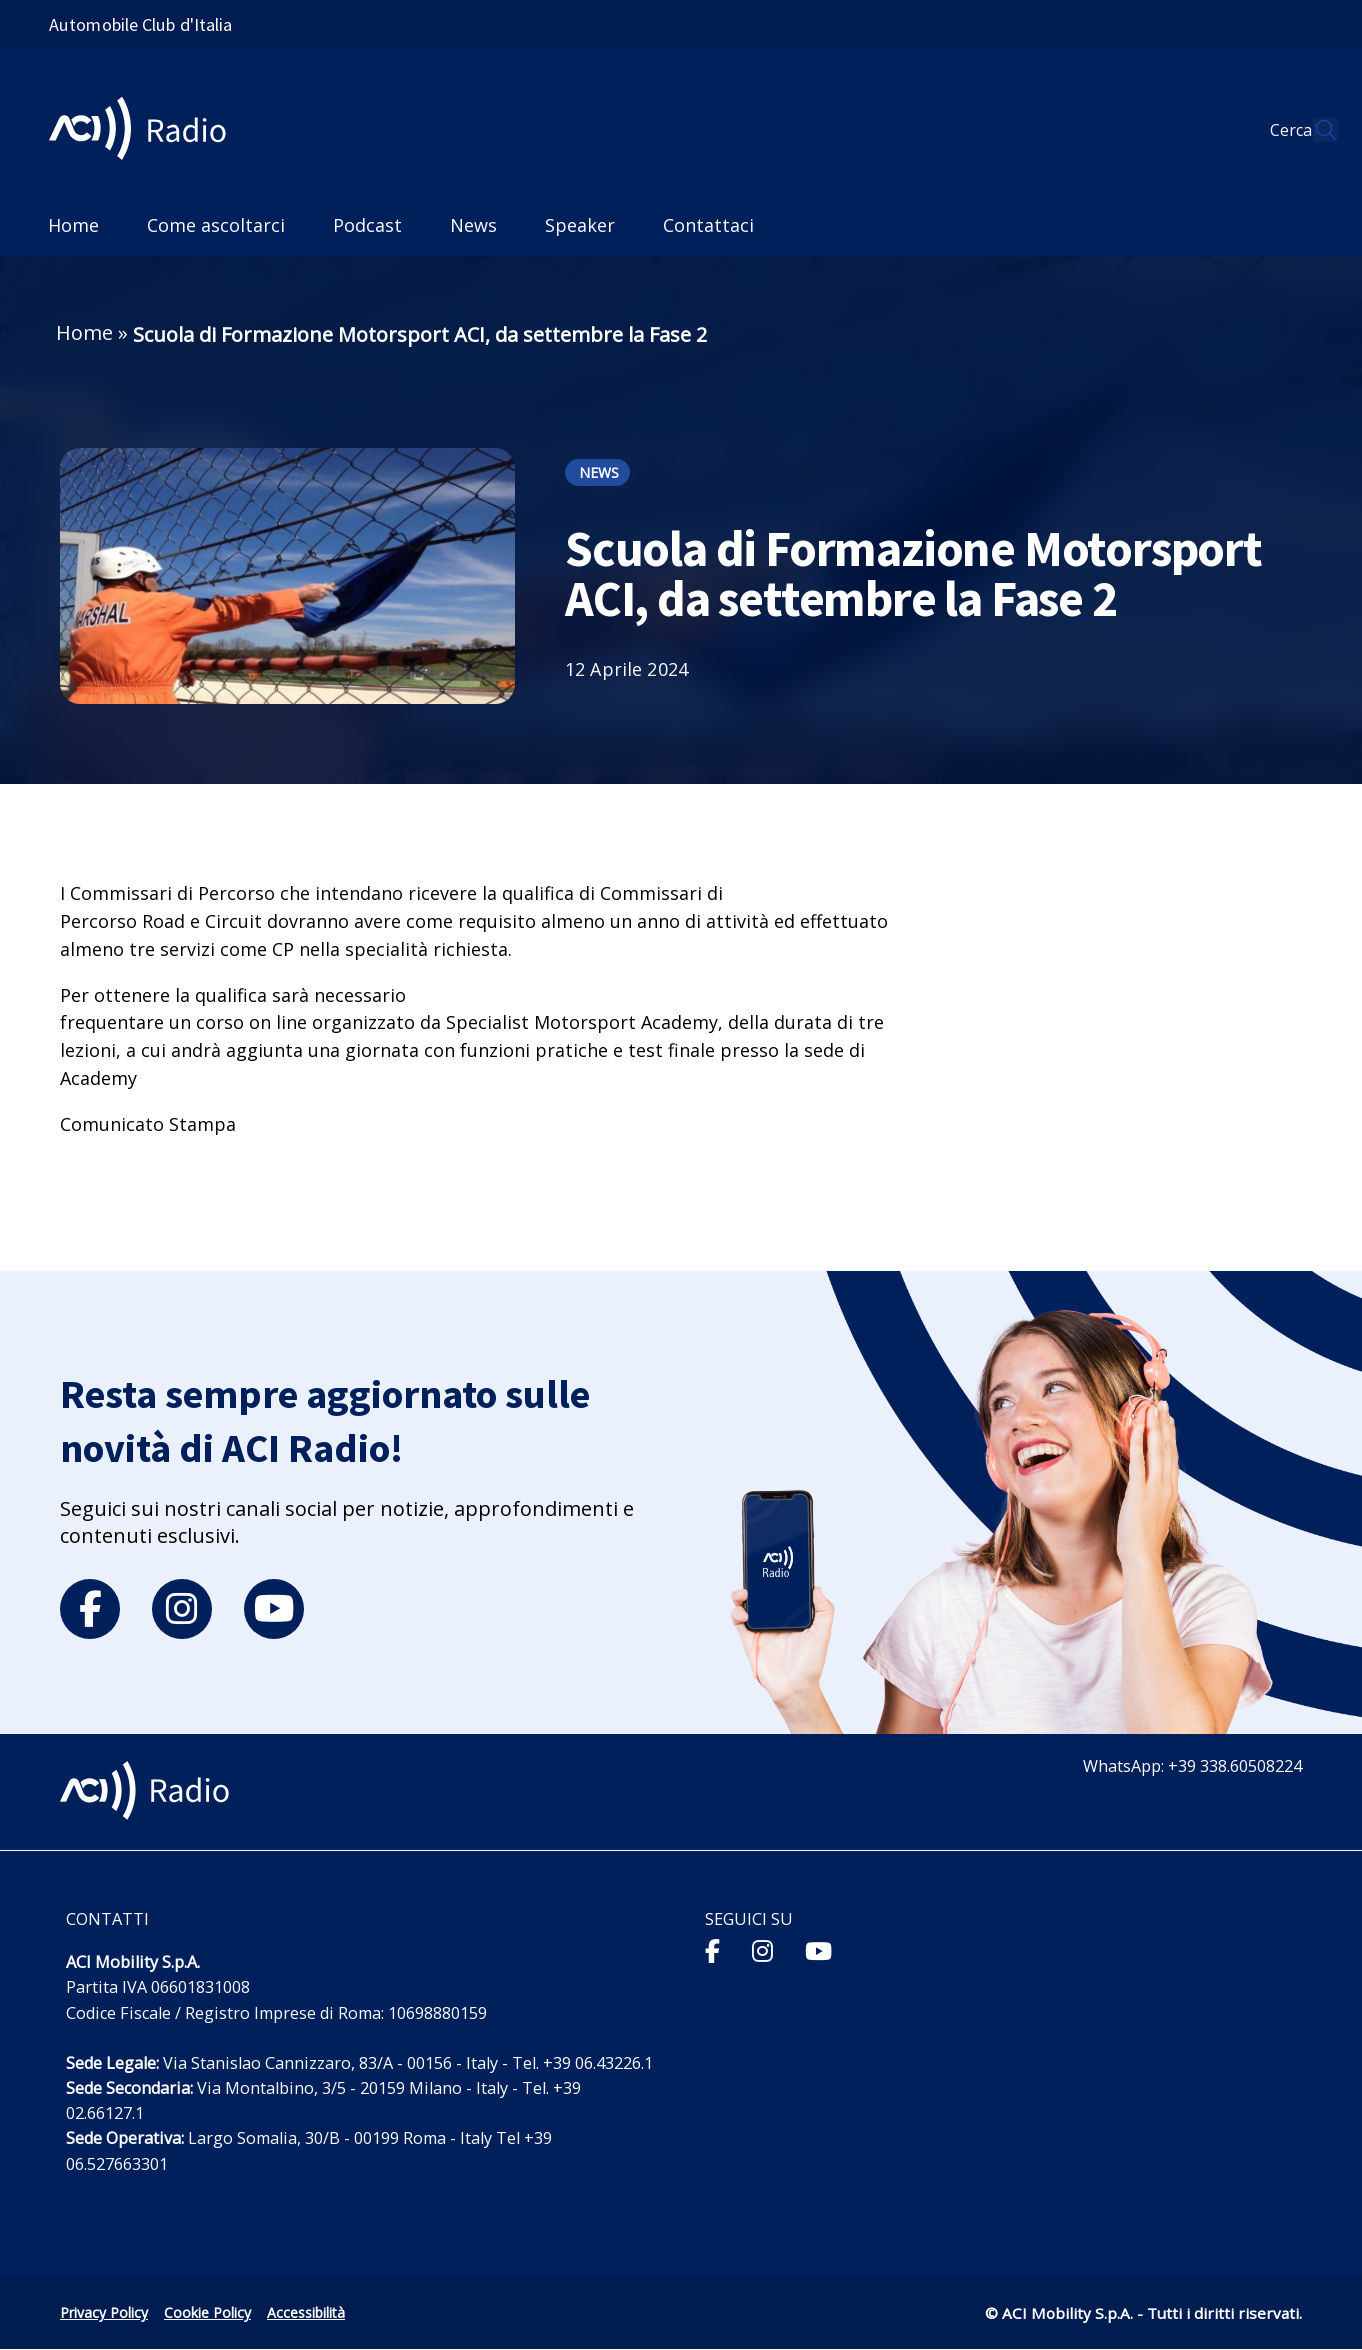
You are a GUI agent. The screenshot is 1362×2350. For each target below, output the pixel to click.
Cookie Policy (207, 2312)
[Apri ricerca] (1314, 130)
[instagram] (182, 1609)
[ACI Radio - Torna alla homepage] (145, 130)
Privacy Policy (104, 2312)
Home (84, 332)
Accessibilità (306, 2312)
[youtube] (274, 1609)
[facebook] (90, 1609)
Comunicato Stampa (148, 1124)
